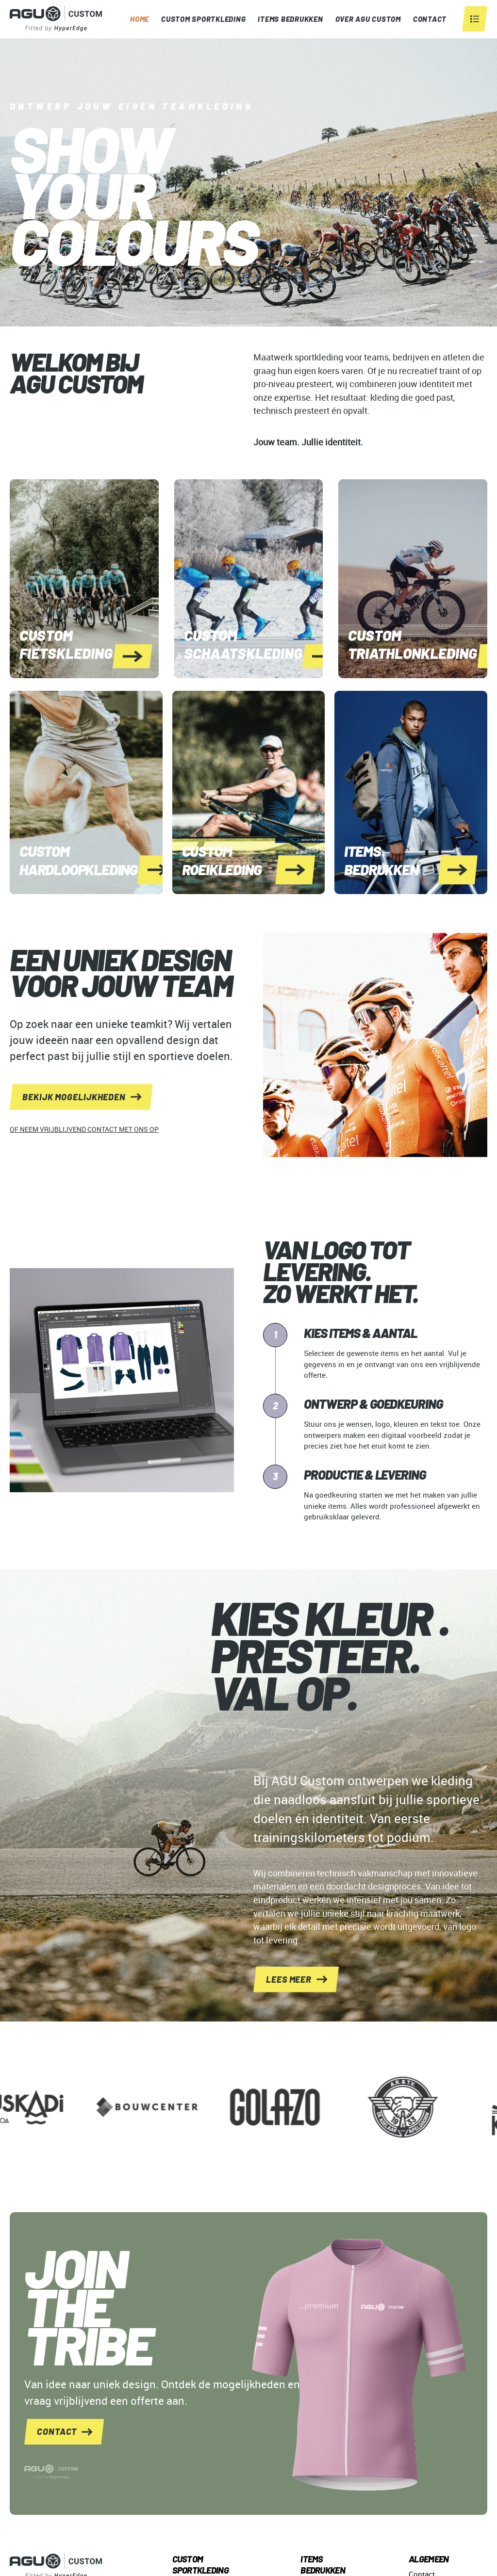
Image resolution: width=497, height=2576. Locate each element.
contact (57, 2431)
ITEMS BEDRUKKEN (290, 19)
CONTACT (430, 19)
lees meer (289, 1979)
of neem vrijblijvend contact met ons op (84, 1129)
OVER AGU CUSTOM (368, 19)
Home (139, 19)
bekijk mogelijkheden (74, 1097)
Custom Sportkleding (203, 19)
